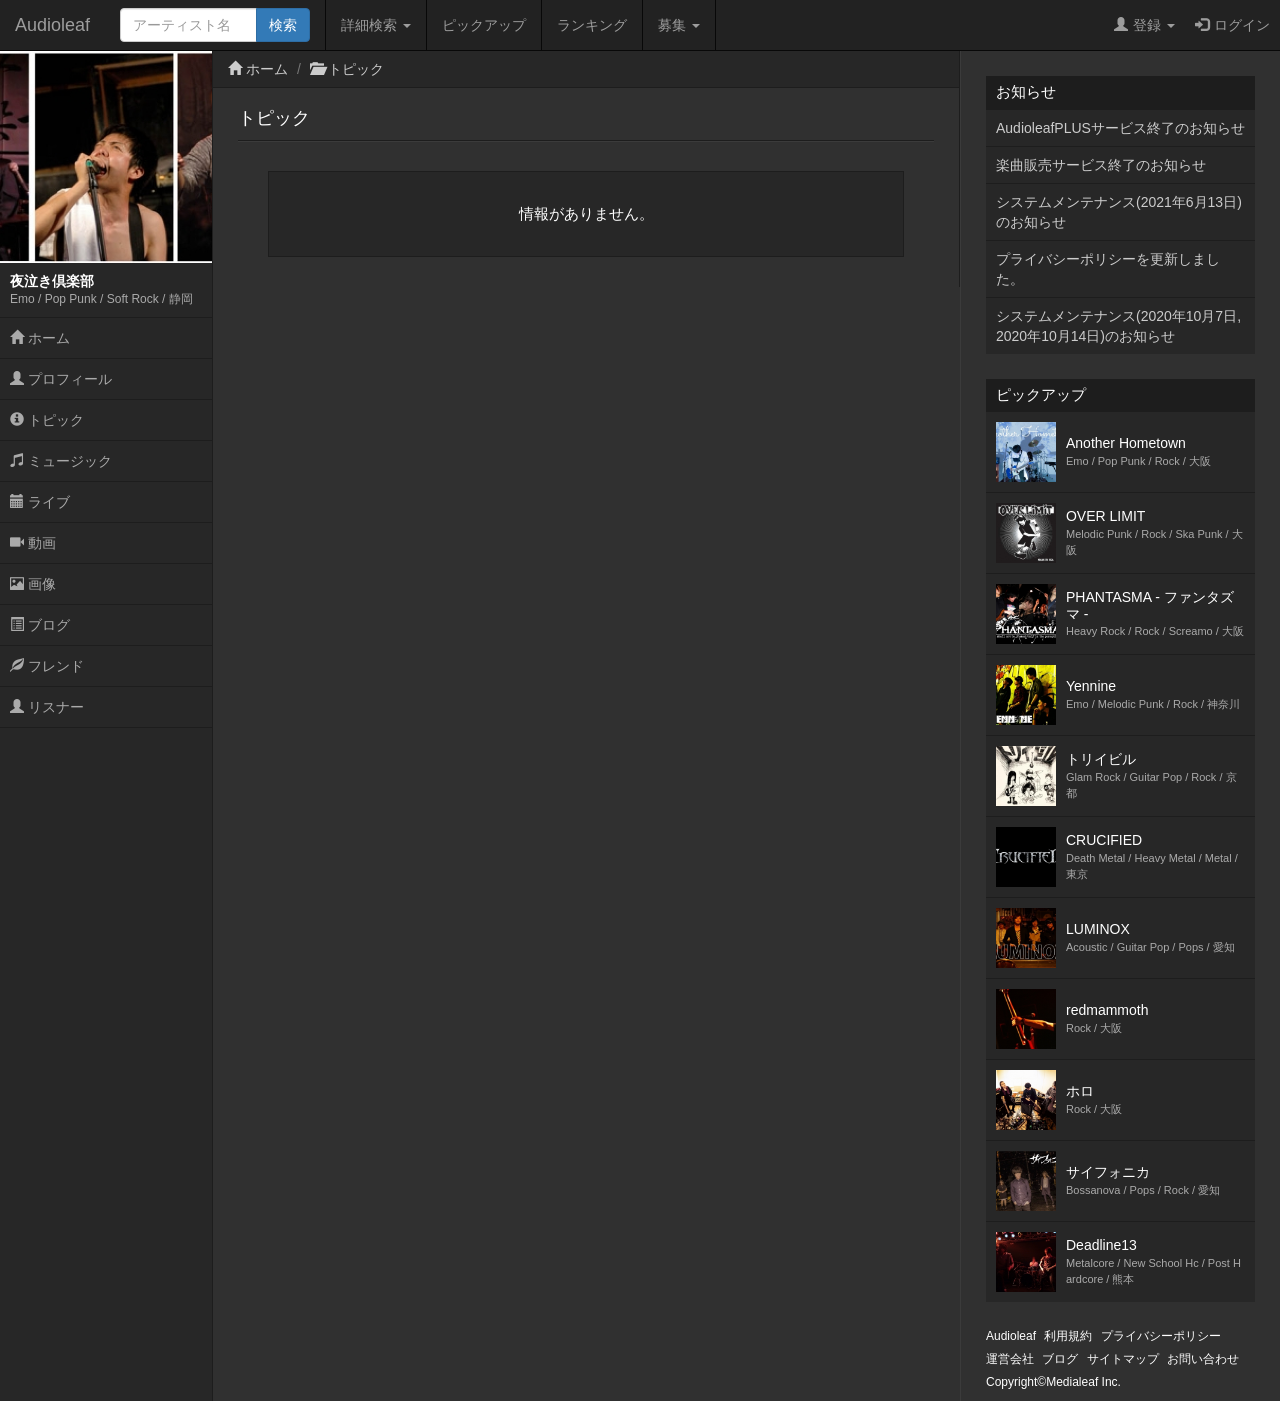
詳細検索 (376, 25)
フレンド (47, 666)
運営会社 (1010, 1359)
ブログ (40, 625)
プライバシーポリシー (1161, 1336)
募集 (679, 25)
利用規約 (1068, 1336)
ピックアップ (484, 25)
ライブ (40, 502)
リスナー (47, 707)
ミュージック (61, 461)
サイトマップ (1123, 1359)
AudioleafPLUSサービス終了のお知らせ (1120, 128)
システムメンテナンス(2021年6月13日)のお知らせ (1119, 212)
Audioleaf (52, 25)
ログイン (1232, 25)
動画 (33, 543)
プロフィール (61, 379)
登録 (1144, 25)
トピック (47, 420)
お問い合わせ (1203, 1359)
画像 (33, 584)
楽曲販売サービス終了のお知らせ (1101, 165)
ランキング (592, 25)
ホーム (40, 338)
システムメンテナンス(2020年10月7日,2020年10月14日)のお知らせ (1118, 326)
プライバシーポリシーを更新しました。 (1108, 269)
